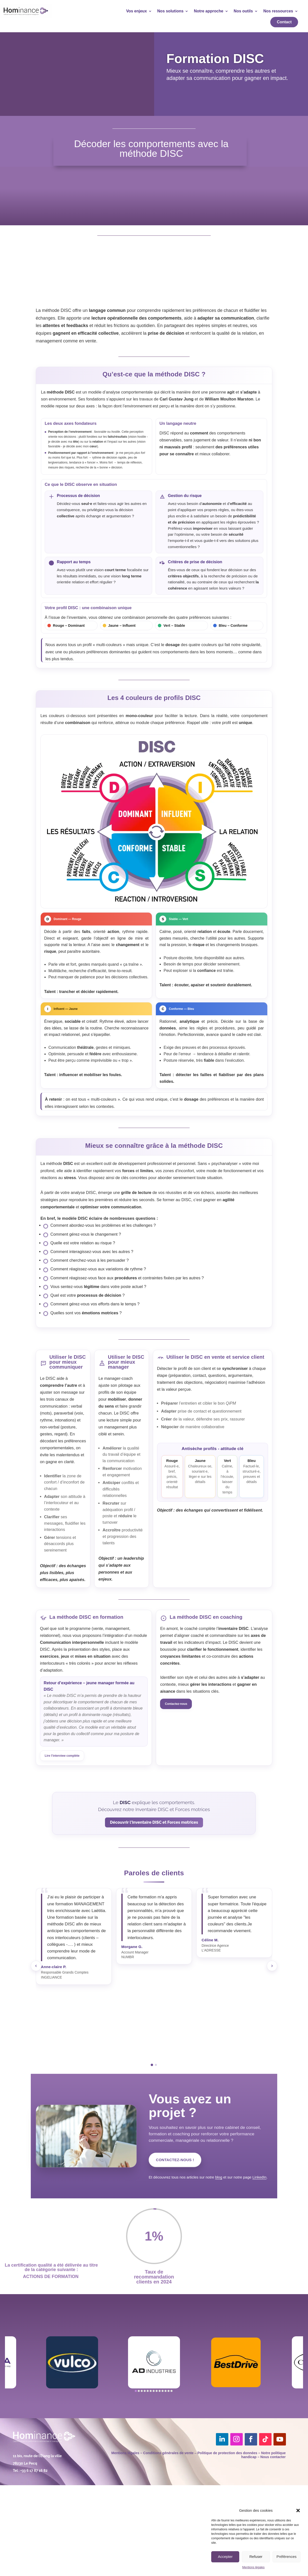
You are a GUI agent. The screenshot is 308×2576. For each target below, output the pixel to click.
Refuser (256, 2556)
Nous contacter (273, 2457)
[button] (298, 2510)
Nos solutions (170, 11)
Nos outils (243, 11)
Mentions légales (253, 2567)
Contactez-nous (176, 1704)
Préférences (286, 2556)
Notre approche (208, 11)
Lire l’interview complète (62, 1755)
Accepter (225, 2556)
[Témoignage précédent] (36, 1966)
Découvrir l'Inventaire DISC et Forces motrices (154, 1822)
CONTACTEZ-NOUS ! (175, 2160)
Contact (284, 22)
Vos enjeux (136, 11)
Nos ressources (278, 11)
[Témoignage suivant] (272, 1966)
